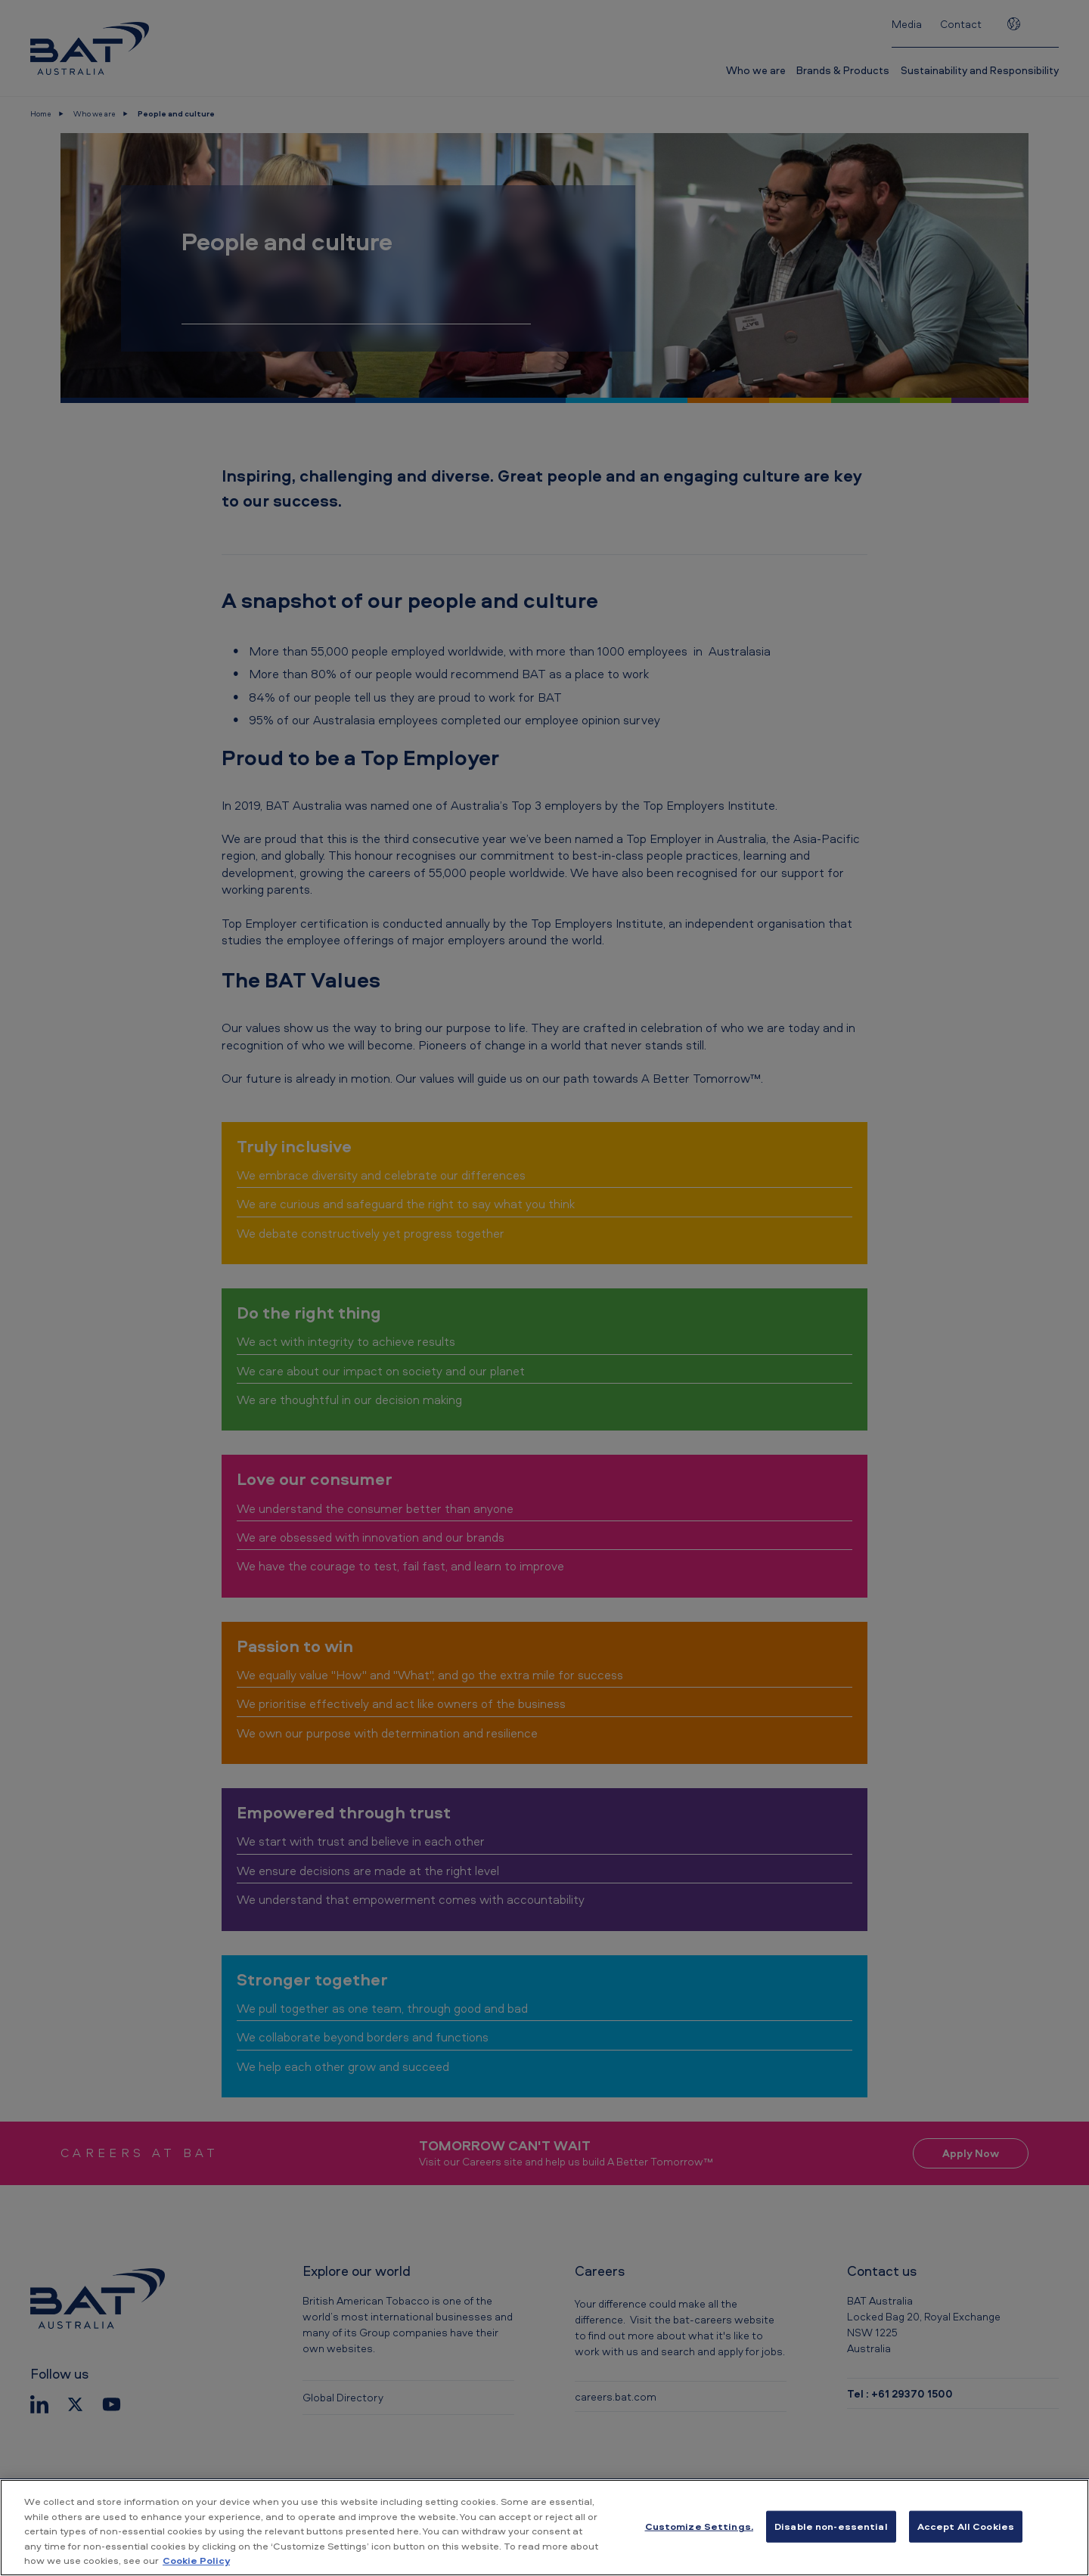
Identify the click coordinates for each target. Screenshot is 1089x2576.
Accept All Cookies (965, 2526)
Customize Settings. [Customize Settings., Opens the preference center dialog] (699, 2526)
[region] (544, 2527)
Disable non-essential (831, 2526)
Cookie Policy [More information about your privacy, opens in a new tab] (196, 2560)
